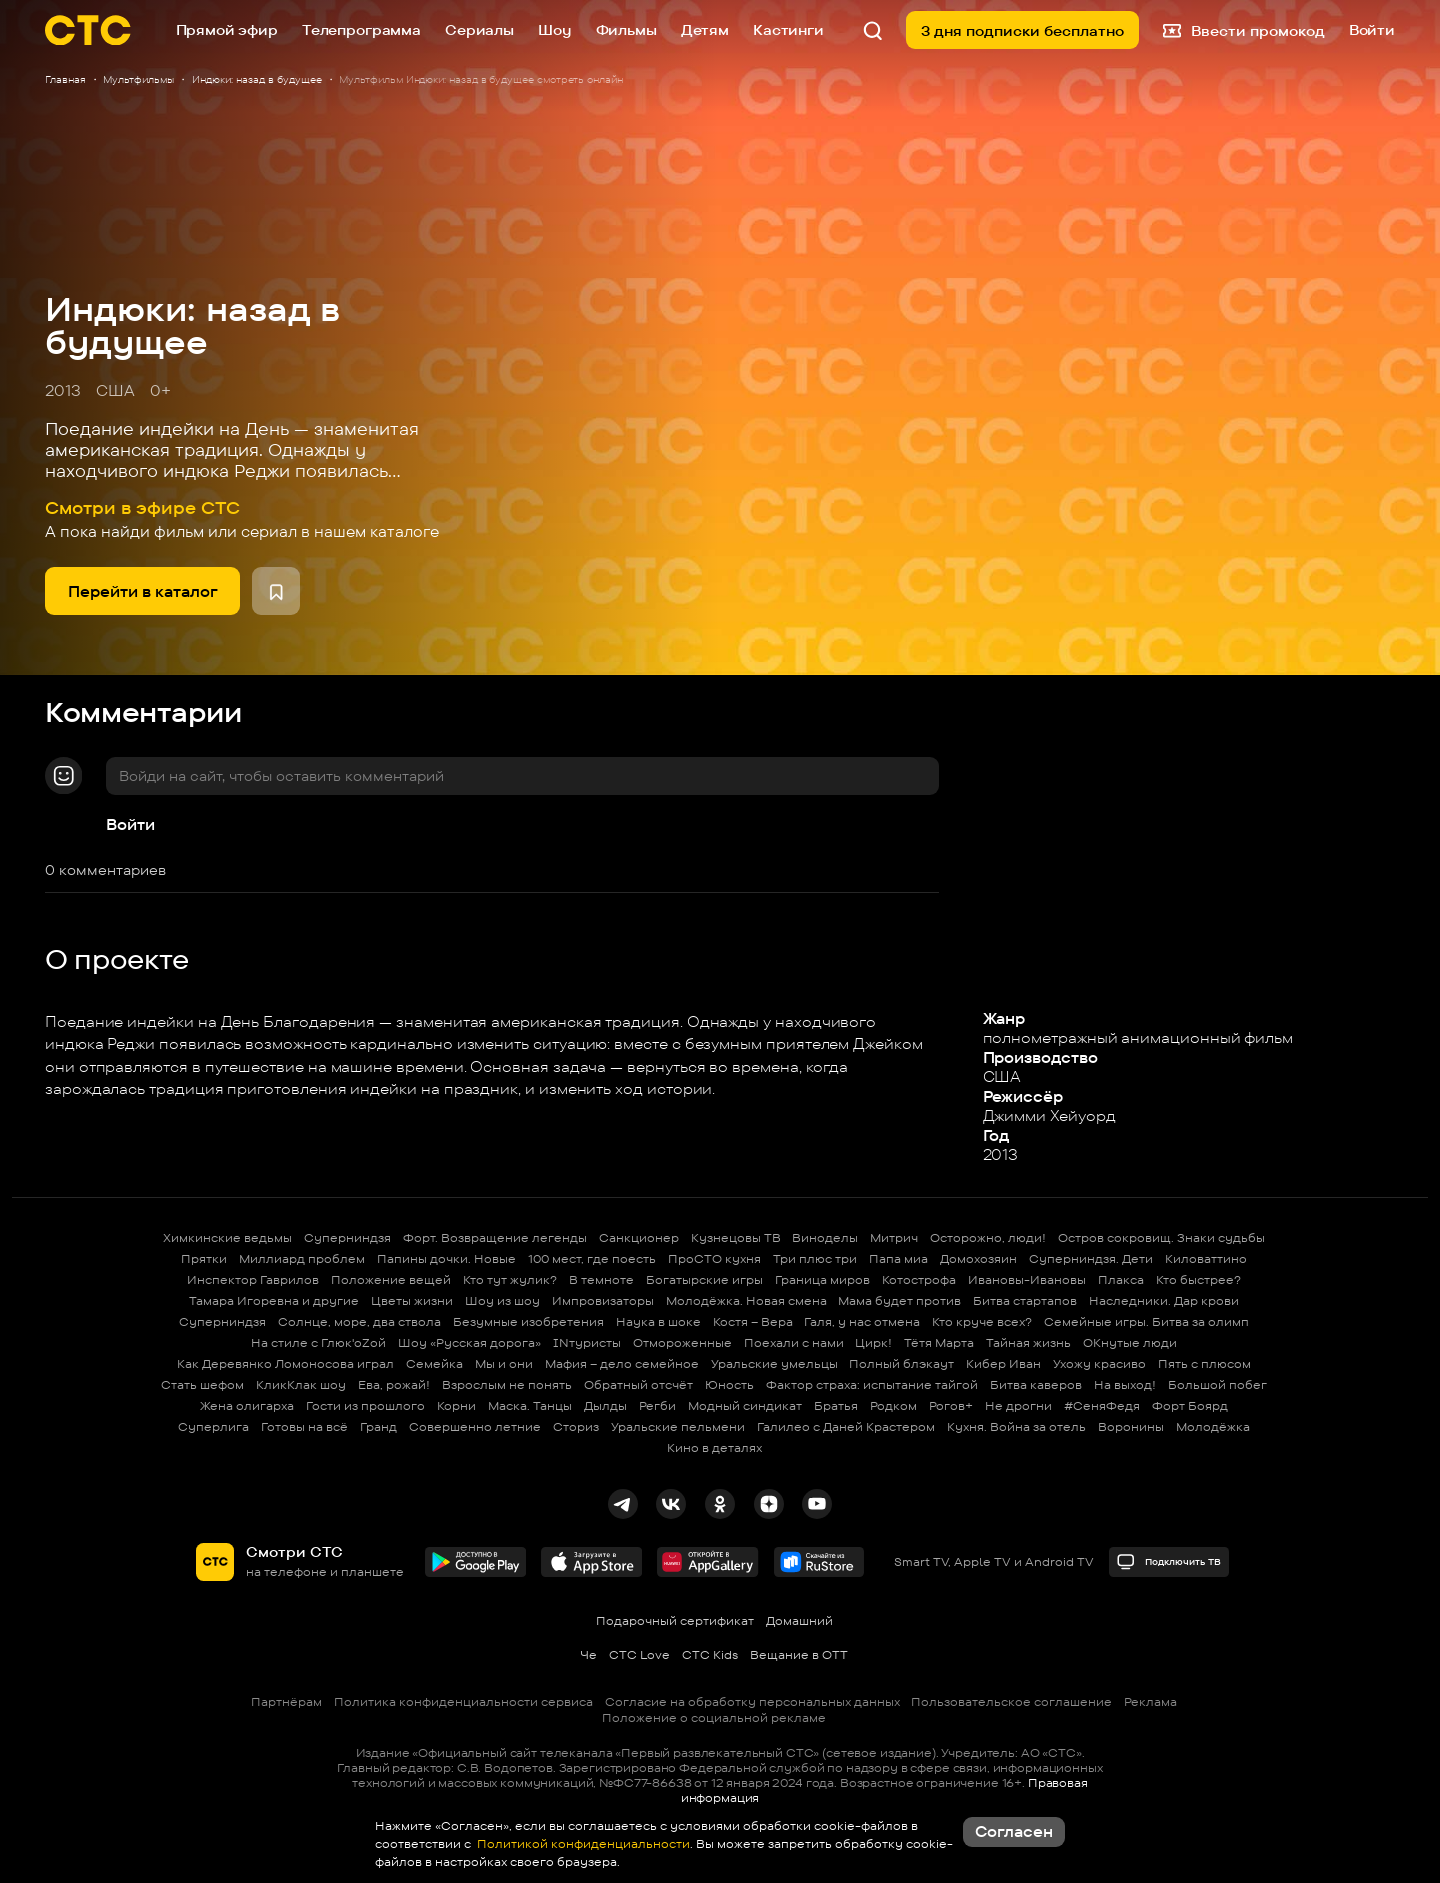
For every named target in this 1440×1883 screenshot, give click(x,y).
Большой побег (1217, 1384)
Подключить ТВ (1168, 1561)
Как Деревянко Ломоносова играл (285, 1363)
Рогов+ (951, 1405)
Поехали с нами (794, 1342)
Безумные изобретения (528, 1321)
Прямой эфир (227, 29)
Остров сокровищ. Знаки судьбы (1161, 1237)
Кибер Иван (1003, 1363)
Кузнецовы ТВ (736, 1237)
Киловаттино (1206, 1258)
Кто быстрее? (1198, 1279)
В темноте (601, 1279)
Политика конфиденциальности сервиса (463, 1701)
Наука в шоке (658, 1321)
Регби (657, 1405)
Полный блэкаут (901, 1363)
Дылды (605, 1405)
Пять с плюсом (1204, 1363)
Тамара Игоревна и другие (274, 1300)
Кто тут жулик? (510, 1279)
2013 (63, 390)
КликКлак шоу (301, 1384)
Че (588, 1654)
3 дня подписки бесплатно (1022, 30)
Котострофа (919, 1279)
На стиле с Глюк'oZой (318, 1342)
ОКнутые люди (1130, 1342)
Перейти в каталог (143, 591)
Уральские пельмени (678, 1426)
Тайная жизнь (1028, 1342)
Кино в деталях (714, 1447)
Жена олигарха (247, 1405)
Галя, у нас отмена (862, 1321)
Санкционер (639, 1237)
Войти (130, 824)
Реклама (1150, 1701)
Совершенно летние (475, 1426)
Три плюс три (815, 1258)
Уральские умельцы (774, 1363)
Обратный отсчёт (638, 1384)
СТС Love (639, 1654)
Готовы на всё (304, 1426)
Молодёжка (1213, 1426)
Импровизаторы (603, 1300)
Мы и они (504, 1363)
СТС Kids (710, 1654)
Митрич (894, 1237)
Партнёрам (286, 1701)
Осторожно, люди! (988, 1237)
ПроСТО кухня (714, 1258)
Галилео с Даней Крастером (846, 1426)
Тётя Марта (939, 1342)
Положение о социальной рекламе (714, 1717)
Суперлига (213, 1426)
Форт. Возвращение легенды (495, 1237)
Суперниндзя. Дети (1091, 1258)
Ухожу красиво (1099, 1363)
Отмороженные (682, 1342)
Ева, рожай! (394, 1384)
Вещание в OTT (799, 1654)
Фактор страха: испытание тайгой (872, 1384)
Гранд (378, 1426)
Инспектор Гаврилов (253, 1279)
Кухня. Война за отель (1016, 1426)
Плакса (1121, 1279)
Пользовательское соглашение (1011, 1701)
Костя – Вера (753, 1321)
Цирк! (873, 1342)
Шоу (555, 29)
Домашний (799, 1620)
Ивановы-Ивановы (1027, 1279)
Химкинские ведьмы (227, 1237)
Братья (836, 1405)
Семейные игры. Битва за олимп (1146, 1321)
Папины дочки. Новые (446, 1258)
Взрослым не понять (507, 1384)
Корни (456, 1405)
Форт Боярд (1190, 1405)
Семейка (434, 1363)
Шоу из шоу (502, 1300)
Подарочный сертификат (675, 1620)
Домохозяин (978, 1258)
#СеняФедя (1102, 1405)
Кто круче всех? (982, 1321)
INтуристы (587, 1342)
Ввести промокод (1244, 30)
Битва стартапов (1025, 1300)
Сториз (576, 1426)
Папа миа (898, 1258)
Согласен (1014, 1831)
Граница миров (822, 1279)
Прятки (204, 1258)
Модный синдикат (745, 1405)
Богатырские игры (704, 1279)
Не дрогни (1018, 1405)
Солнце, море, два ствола (359, 1321)
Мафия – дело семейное (622, 1363)
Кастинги (788, 29)
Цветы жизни (412, 1300)
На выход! (1125, 1384)
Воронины (1131, 1426)
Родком (893, 1405)
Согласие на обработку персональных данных (752, 1701)
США (115, 390)
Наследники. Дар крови (1164, 1300)
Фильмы (626, 29)
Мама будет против (899, 1300)
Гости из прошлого (365, 1405)
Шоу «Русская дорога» (469, 1342)
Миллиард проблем (302, 1258)
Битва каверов (1036, 1384)
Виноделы (825, 1237)
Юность (729, 1384)
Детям (705, 29)
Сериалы (479, 29)
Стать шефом (202, 1384)
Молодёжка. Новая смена (746, 1300)
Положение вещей (391, 1279)
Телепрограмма (361, 29)
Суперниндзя (347, 1237)
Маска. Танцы (530, 1405)
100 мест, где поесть (592, 1258)
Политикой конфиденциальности (582, 1843)
